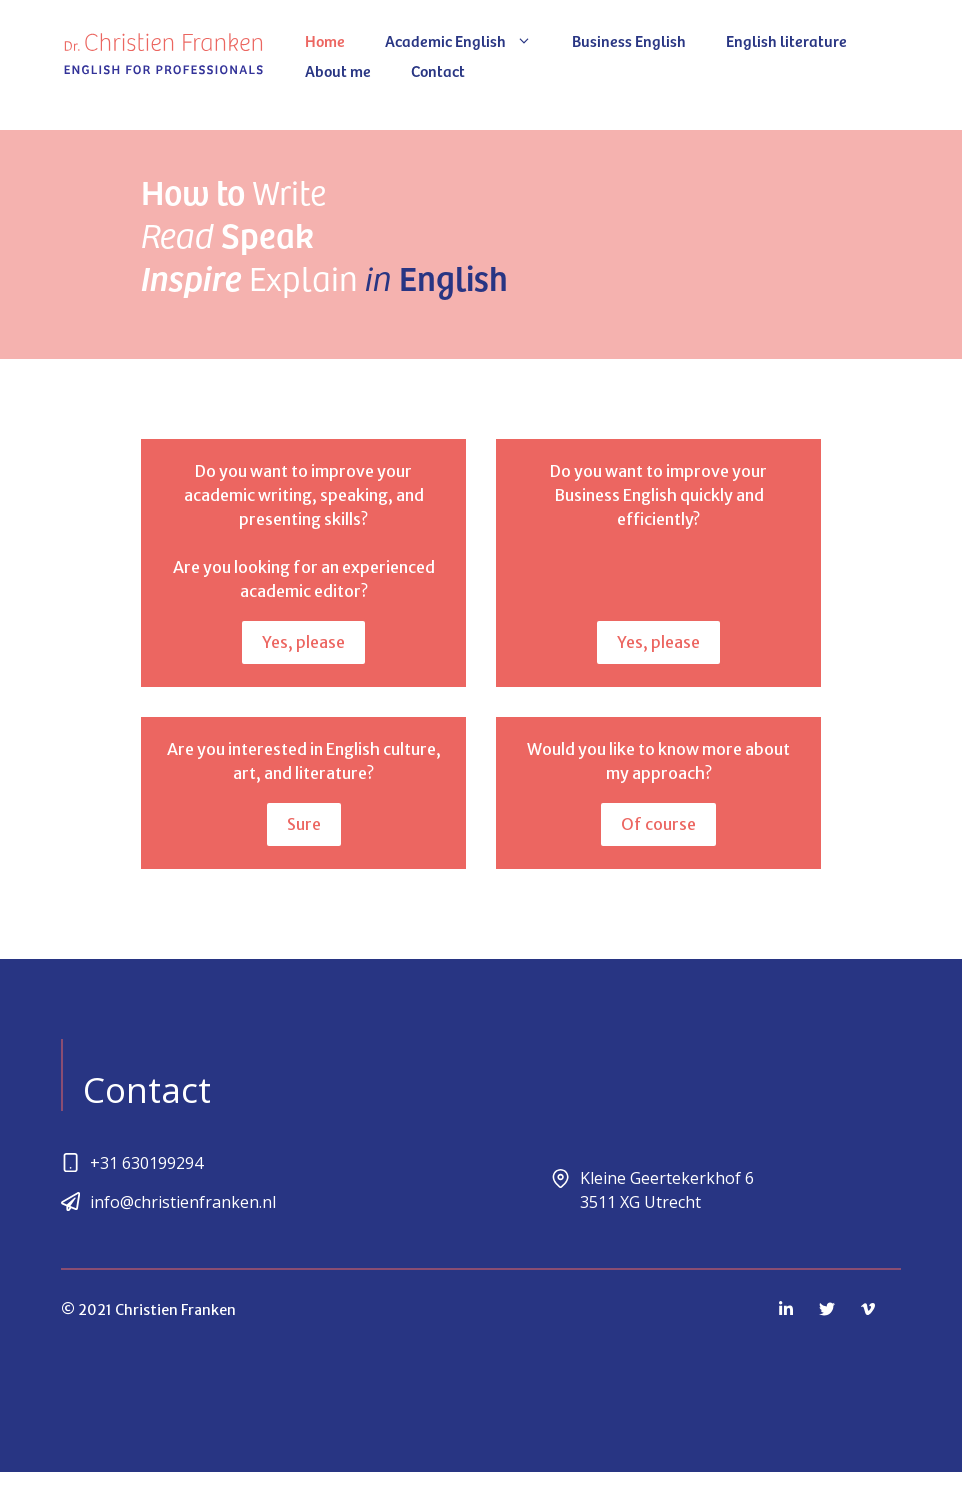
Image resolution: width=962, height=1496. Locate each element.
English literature (786, 40)
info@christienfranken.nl (183, 1202)
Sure (304, 824)
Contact (438, 70)
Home (325, 40)
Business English (629, 40)
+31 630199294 (146, 1163)
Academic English (468, 40)
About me (338, 70)
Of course (658, 824)
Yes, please (303, 642)
